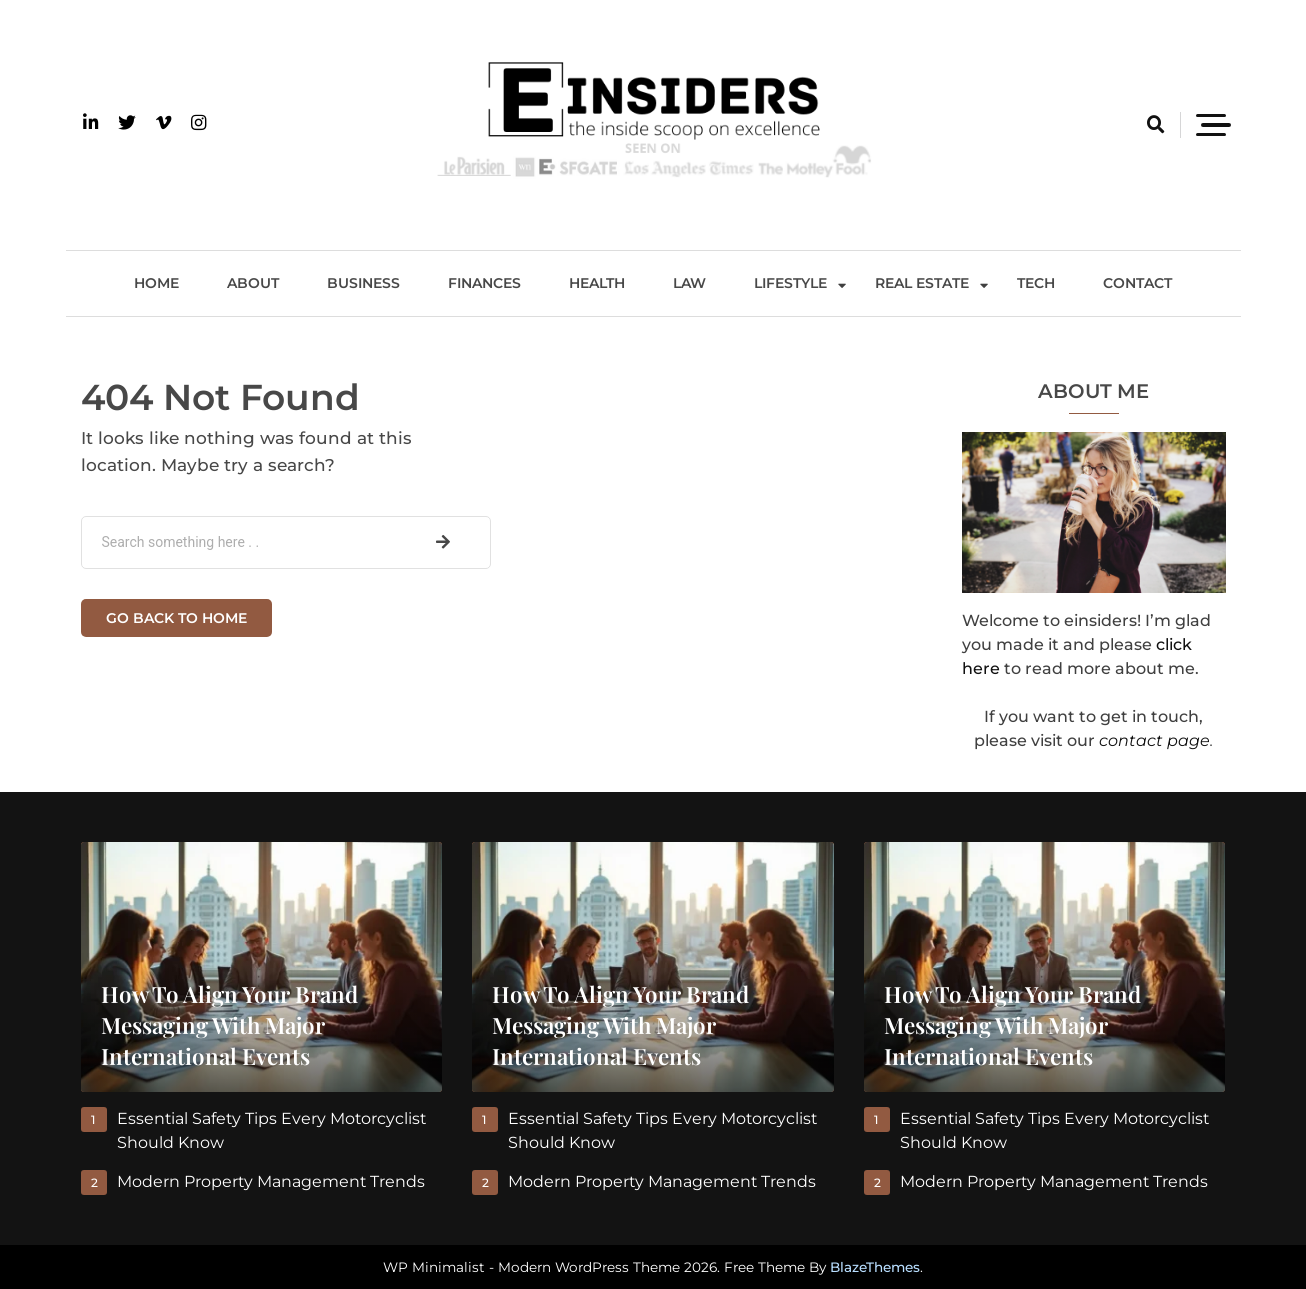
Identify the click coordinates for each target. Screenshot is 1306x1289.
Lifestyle (790, 283)
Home (156, 283)
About (253, 283)
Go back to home (176, 618)
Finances (484, 283)
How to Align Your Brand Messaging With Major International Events (229, 1025)
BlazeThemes (875, 1267)
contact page (1154, 740)
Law (689, 283)
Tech (1036, 283)
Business (363, 283)
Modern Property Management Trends (272, 1181)
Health (597, 283)
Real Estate (922, 283)
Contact (1137, 283)
